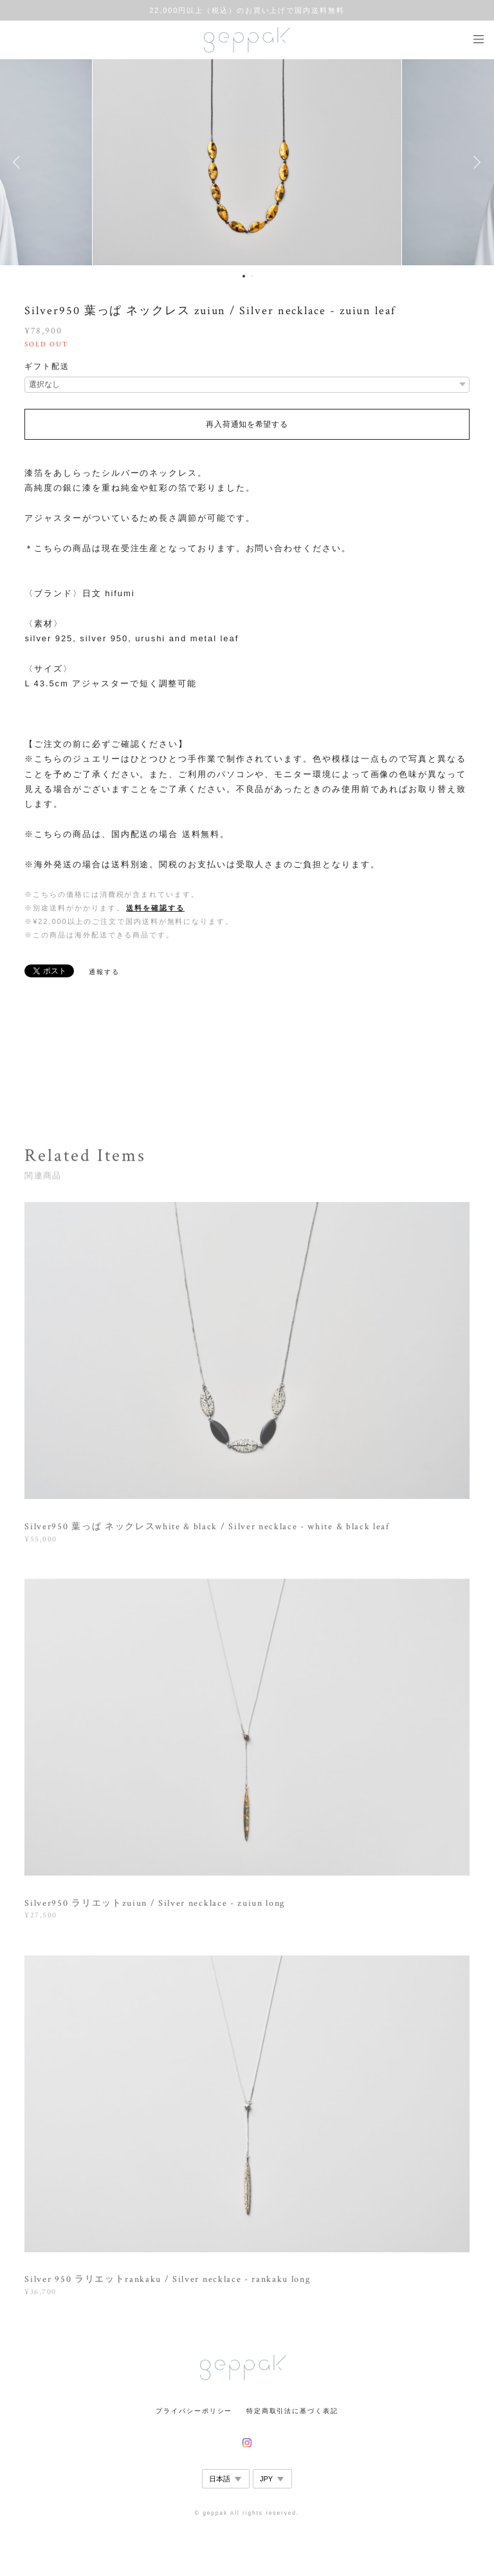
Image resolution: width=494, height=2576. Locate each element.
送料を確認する (155, 908)
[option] (247, 162)
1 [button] (243, 276)
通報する (104, 971)
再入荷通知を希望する (247, 424)
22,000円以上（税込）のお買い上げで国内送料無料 (247, 10)
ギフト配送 (46, 366)
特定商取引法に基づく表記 (292, 2410)
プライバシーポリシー (194, 2410)
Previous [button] (19, 162)
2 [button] (252, 276)
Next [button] (474, 162)
